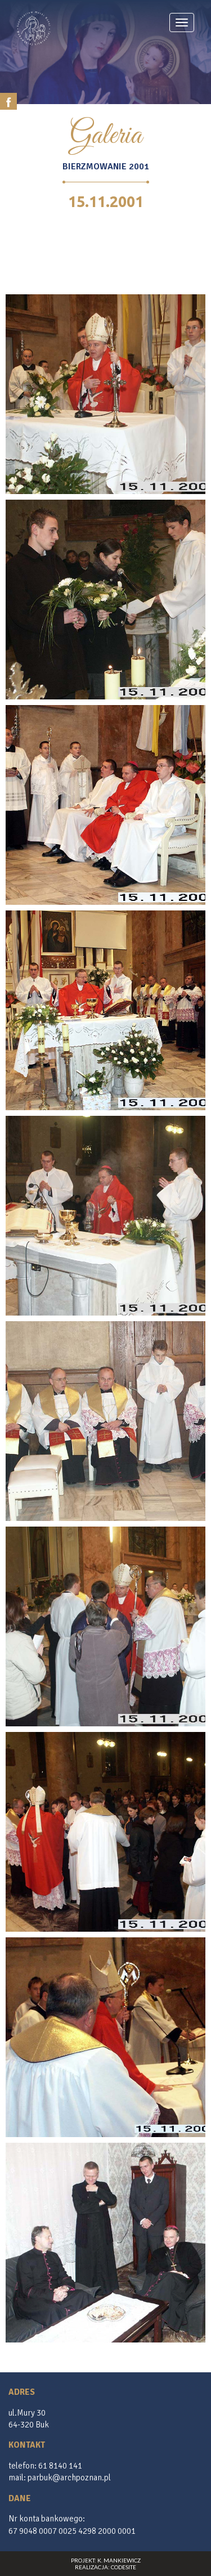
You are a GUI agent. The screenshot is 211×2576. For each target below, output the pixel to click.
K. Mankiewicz (119, 2560)
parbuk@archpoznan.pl (69, 2477)
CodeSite (123, 2567)
